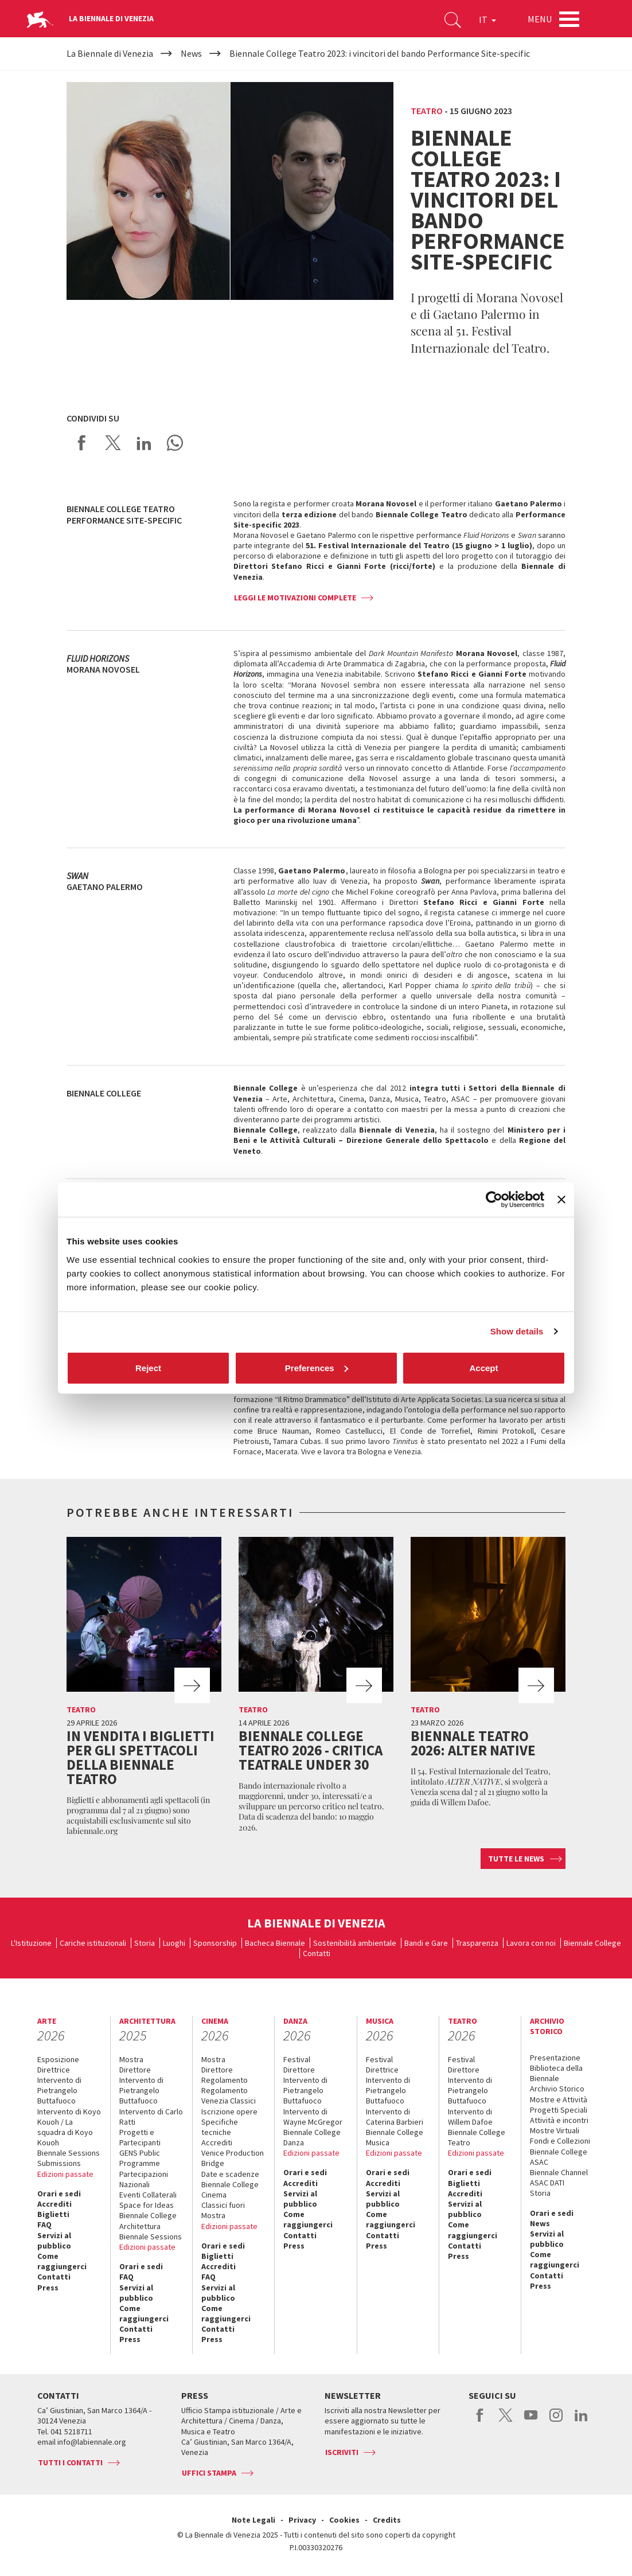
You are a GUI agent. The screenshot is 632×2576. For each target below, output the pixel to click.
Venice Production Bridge (232, 2158)
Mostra (131, 2059)
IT (487, 19)
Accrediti (54, 2204)
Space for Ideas (146, 2205)
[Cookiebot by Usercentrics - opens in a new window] (494, 1199)
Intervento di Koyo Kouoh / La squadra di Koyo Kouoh (69, 2127)
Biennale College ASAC (558, 2156)
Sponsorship (215, 1943)
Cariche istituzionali (93, 1943)
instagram (556, 2421)
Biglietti (53, 2214)
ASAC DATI (547, 2182)
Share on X (113, 443)
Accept (483, 1367)
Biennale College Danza (312, 2137)
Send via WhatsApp (175, 443)
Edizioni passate (65, 2174)
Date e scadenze (230, 2174)
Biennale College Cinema (230, 2189)
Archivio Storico (557, 2088)
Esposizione (58, 2059)
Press (47, 2287)
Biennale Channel (559, 2172)
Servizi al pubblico (54, 2240)
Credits (387, 2520)
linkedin (581, 2421)
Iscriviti (341, 2452)
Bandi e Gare (426, 1943)
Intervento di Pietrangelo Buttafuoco (59, 2090)
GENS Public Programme (139, 2158)
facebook (480, 2421)
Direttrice (53, 2069)
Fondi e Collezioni (560, 2141)
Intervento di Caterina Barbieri (394, 2116)
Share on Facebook (82, 443)
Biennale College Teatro (476, 2137)
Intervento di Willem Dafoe (470, 2116)
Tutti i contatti (70, 2462)
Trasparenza (477, 1943)
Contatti (316, 1953)
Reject (148, 1367)
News (540, 2223)
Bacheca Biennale (275, 1943)
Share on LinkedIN (144, 443)
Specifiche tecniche (219, 2127)
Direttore (135, 2069)
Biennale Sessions (68, 2153)
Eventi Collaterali (148, 2194)
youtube (531, 2421)
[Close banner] (561, 1200)
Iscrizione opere (229, 2111)
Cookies (344, 2520)
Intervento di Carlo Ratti (151, 2116)
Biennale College (592, 1943)
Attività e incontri (559, 2120)
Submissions (59, 2163)
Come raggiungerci (62, 2261)
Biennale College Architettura (148, 2220)
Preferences (316, 1367)
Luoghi (174, 1943)
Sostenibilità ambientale (354, 1943)
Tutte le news (516, 1858)
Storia (144, 1943)
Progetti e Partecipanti (140, 2137)
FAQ (44, 2224)
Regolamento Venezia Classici (228, 2095)
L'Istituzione (31, 1943)
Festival (296, 2059)
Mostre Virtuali (554, 2130)
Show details (517, 1331)
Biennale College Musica (394, 2137)
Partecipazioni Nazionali (143, 2179)
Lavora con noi (531, 1943)
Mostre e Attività (558, 2099)
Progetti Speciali (558, 2110)
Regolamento (224, 2080)
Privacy (302, 2520)
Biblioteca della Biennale (556, 2073)
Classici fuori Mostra (223, 2210)
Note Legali (253, 2520)
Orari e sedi (59, 2193)
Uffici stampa (209, 2473)
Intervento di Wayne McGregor (312, 2116)
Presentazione (555, 2057)
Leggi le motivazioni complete (295, 597)
